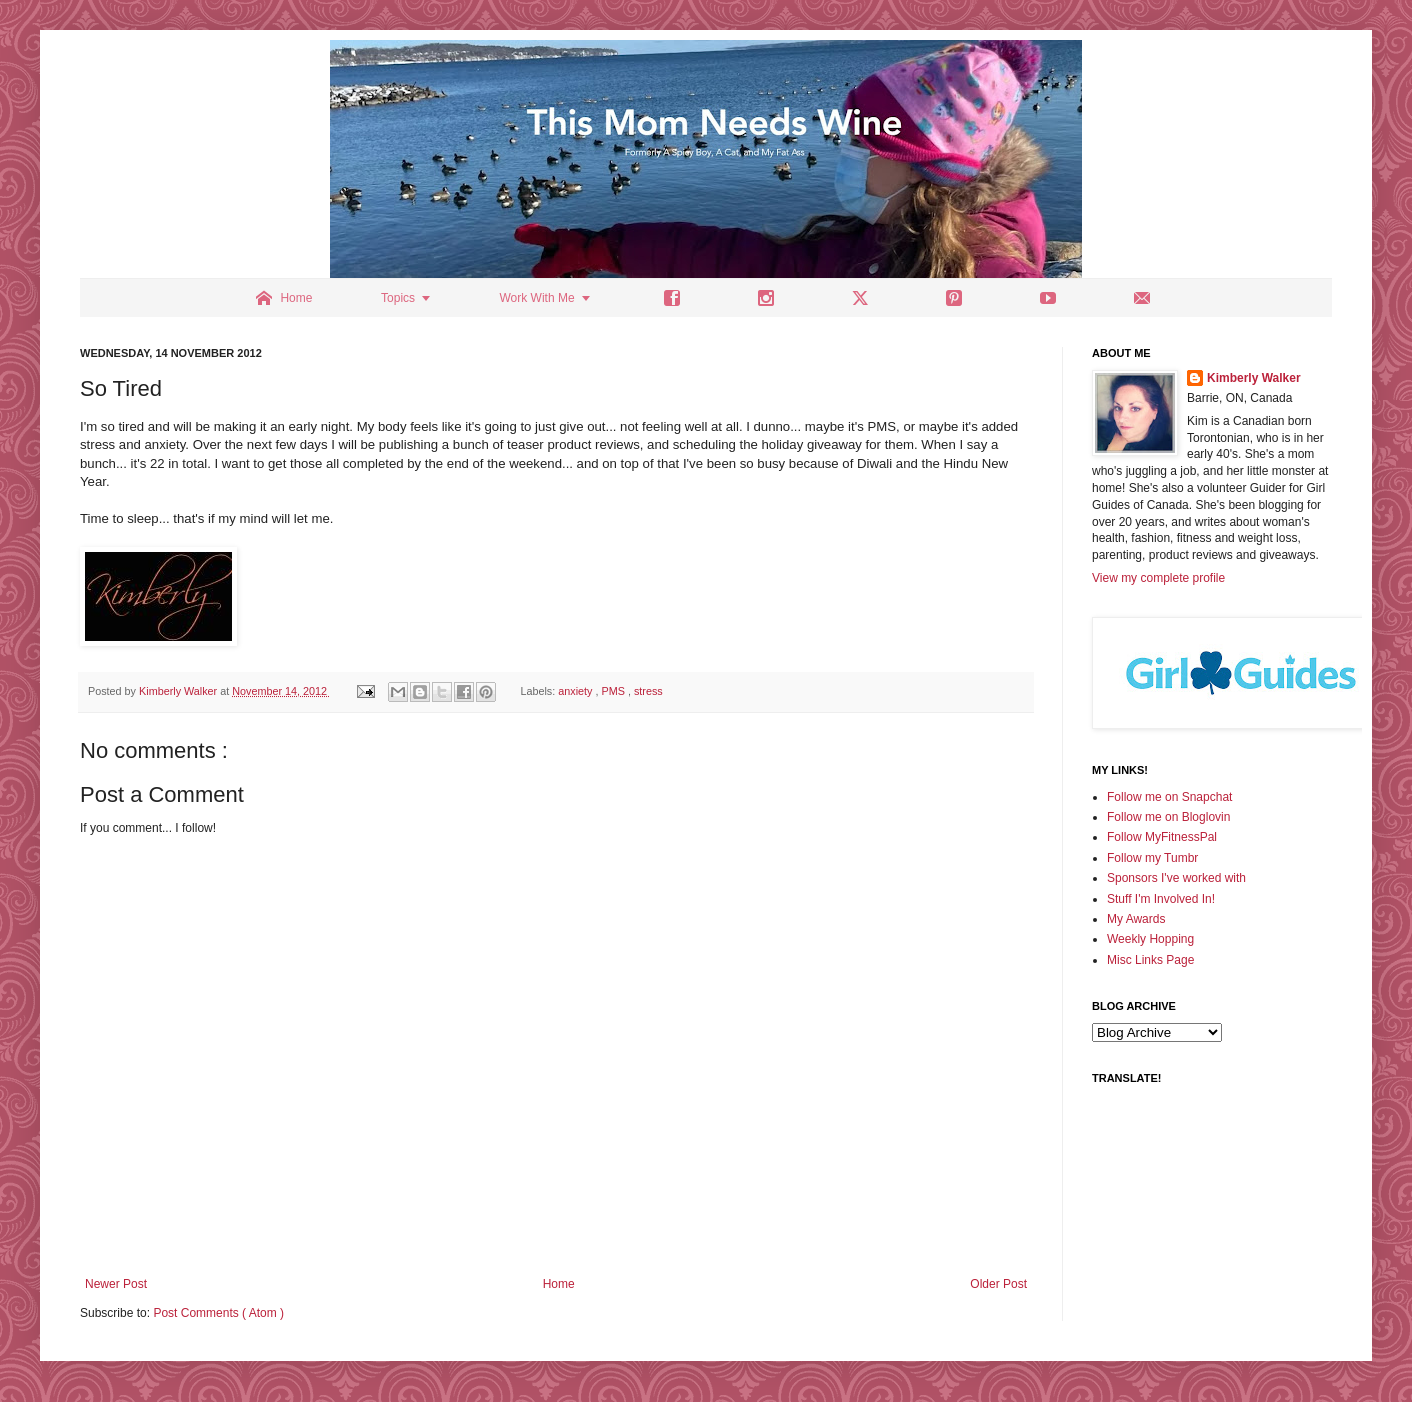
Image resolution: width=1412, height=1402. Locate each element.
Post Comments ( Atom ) (218, 1313)
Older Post (998, 1284)
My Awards (1136, 919)
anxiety (576, 691)
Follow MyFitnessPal (1162, 837)
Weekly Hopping (1150, 939)
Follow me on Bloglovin (1168, 817)
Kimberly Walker (1254, 378)
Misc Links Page (1150, 960)
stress (648, 691)
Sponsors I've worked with (1176, 878)
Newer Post (116, 1284)
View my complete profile (1158, 578)
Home (559, 1284)
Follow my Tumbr (1152, 858)
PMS (615, 691)
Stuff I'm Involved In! (1161, 899)
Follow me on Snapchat (1169, 797)
